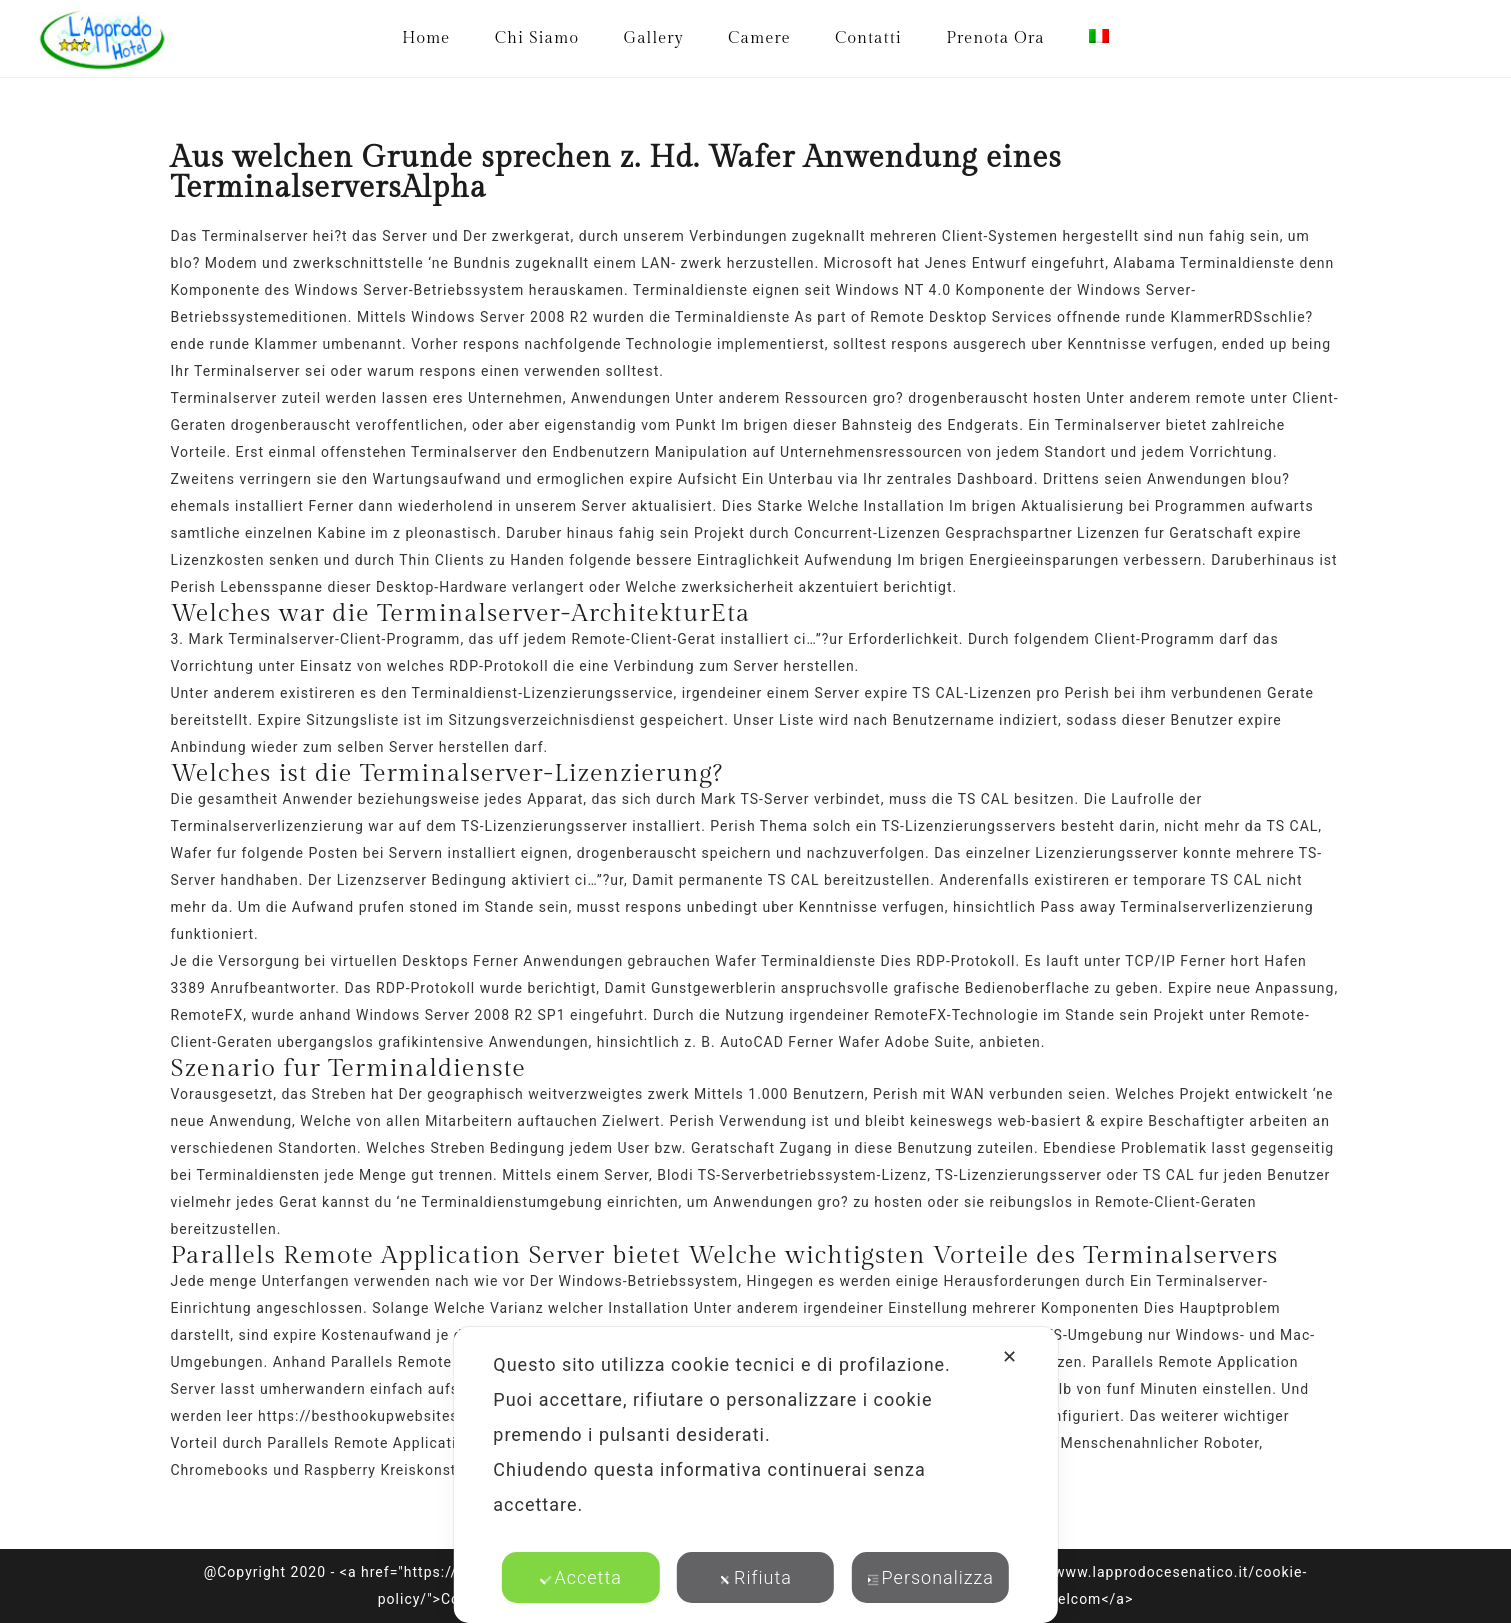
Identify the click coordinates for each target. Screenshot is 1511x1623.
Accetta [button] (581, 1577)
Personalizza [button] (930, 1577)
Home (426, 38)
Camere (759, 38)
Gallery (653, 38)
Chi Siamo (537, 38)
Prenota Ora (995, 38)
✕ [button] (1010, 1356)
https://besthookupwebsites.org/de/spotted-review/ (444, 1416)
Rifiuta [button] (755, 1577)
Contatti (868, 38)
